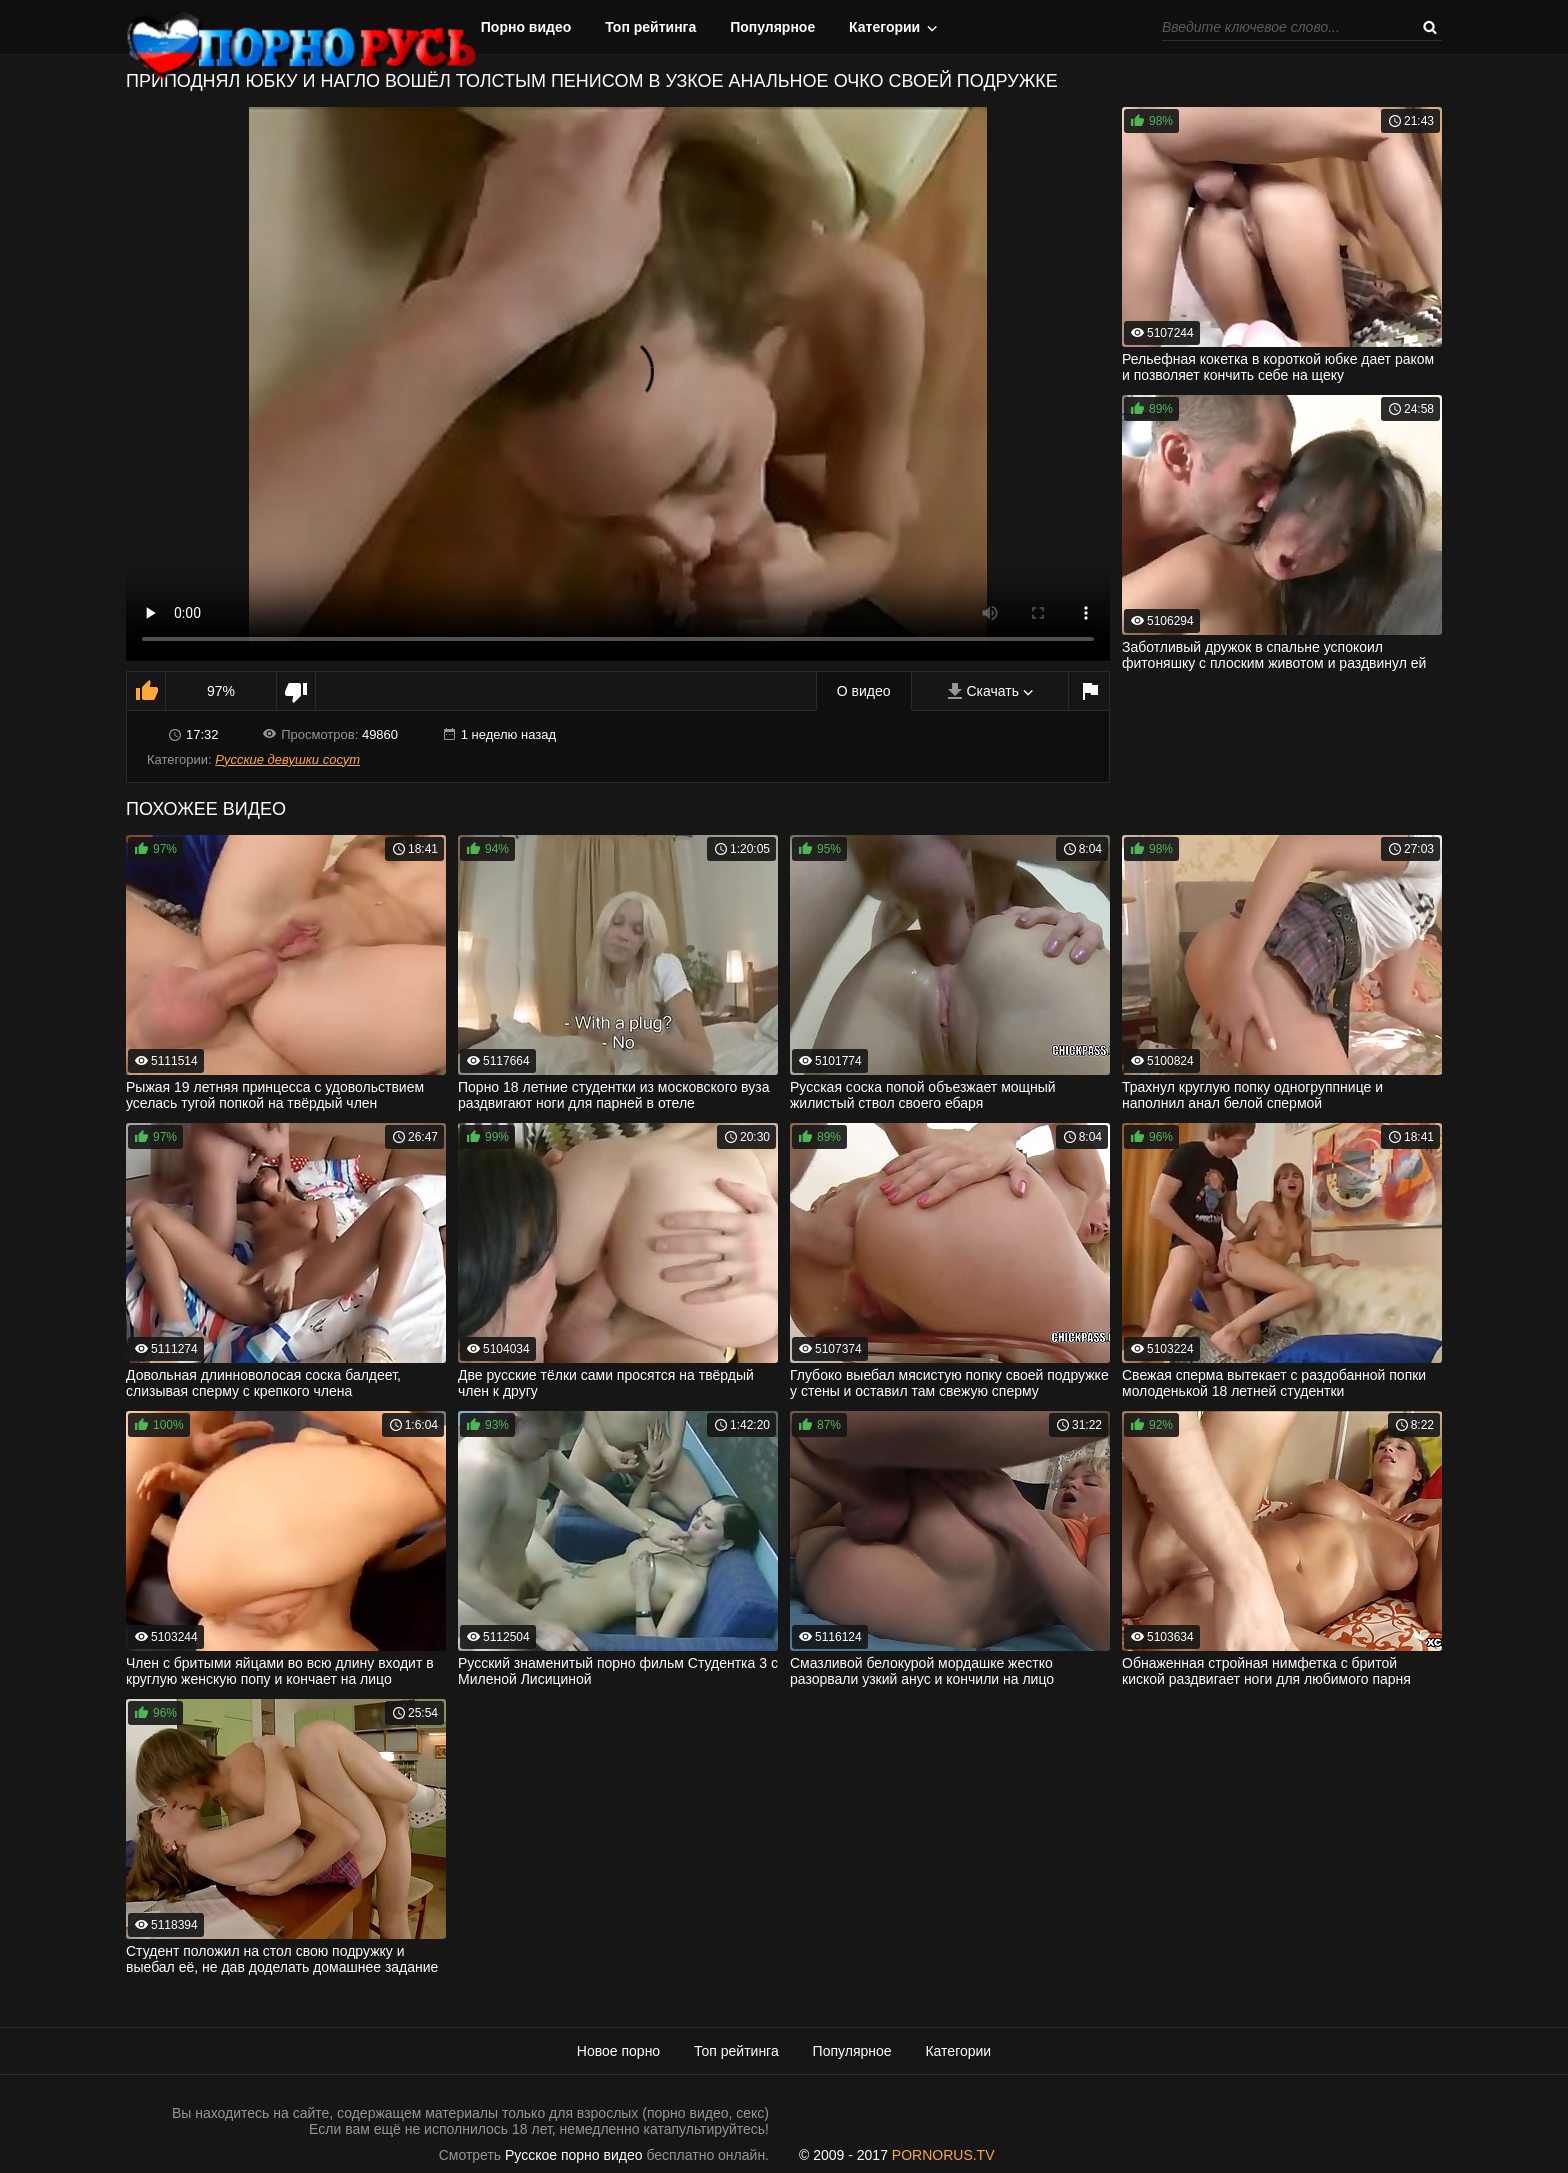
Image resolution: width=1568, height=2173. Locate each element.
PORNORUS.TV (943, 2155)
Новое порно (618, 2051)
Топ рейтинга (650, 27)
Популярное (772, 27)
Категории (884, 27)
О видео (864, 691)
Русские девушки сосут (287, 759)
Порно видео (526, 27)
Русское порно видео (573, 2155)
